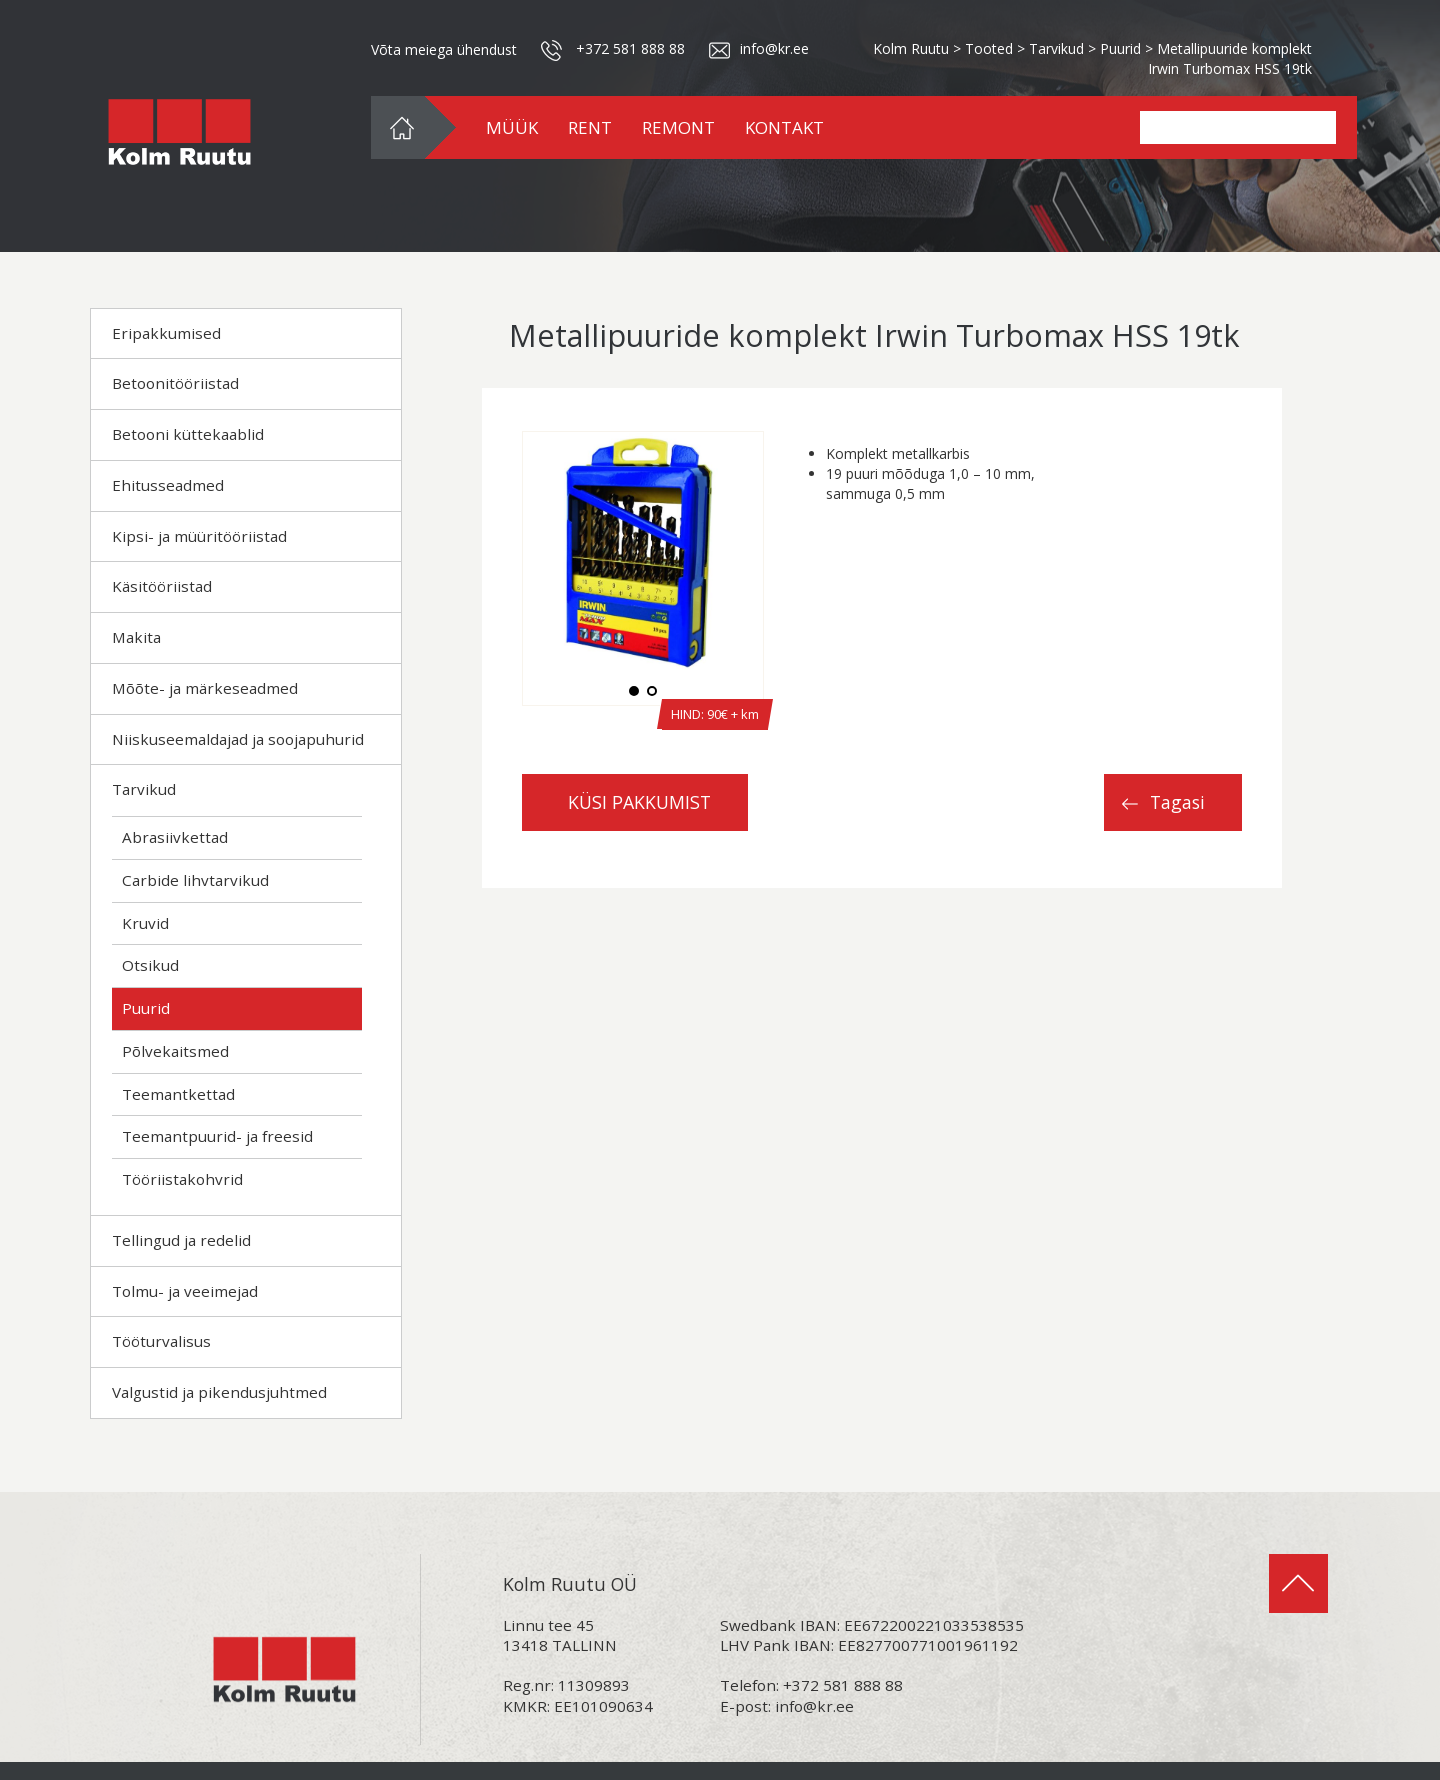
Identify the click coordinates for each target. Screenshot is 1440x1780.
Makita (136, 637)
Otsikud (150, 965)
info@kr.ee (814, 1706)
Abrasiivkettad (175, 837)
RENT (590, 127)
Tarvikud (144, 789)
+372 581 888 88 (630, 48)
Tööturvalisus (161, 1341)
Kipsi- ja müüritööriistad (199, 536)
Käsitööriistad (162, 586)
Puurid (146, 1008)
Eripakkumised (166, 333)
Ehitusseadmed (168, 485)
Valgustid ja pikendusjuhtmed (219, 1392)
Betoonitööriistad (175, 383)
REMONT (678, 127)
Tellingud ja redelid (181, 1240)
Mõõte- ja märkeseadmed (205, 688)
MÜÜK (512, 127)
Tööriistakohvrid (182, 1179)
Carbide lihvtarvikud (195, 880)
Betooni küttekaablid (188, 434)
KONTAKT (784, 127)
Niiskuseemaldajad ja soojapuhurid (238, 739)
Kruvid (145, 923)
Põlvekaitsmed (175, 1051)
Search (1314, 127)
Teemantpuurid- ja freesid (217, 1136)
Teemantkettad (178, 1094)
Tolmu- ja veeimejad (185, 1291)
